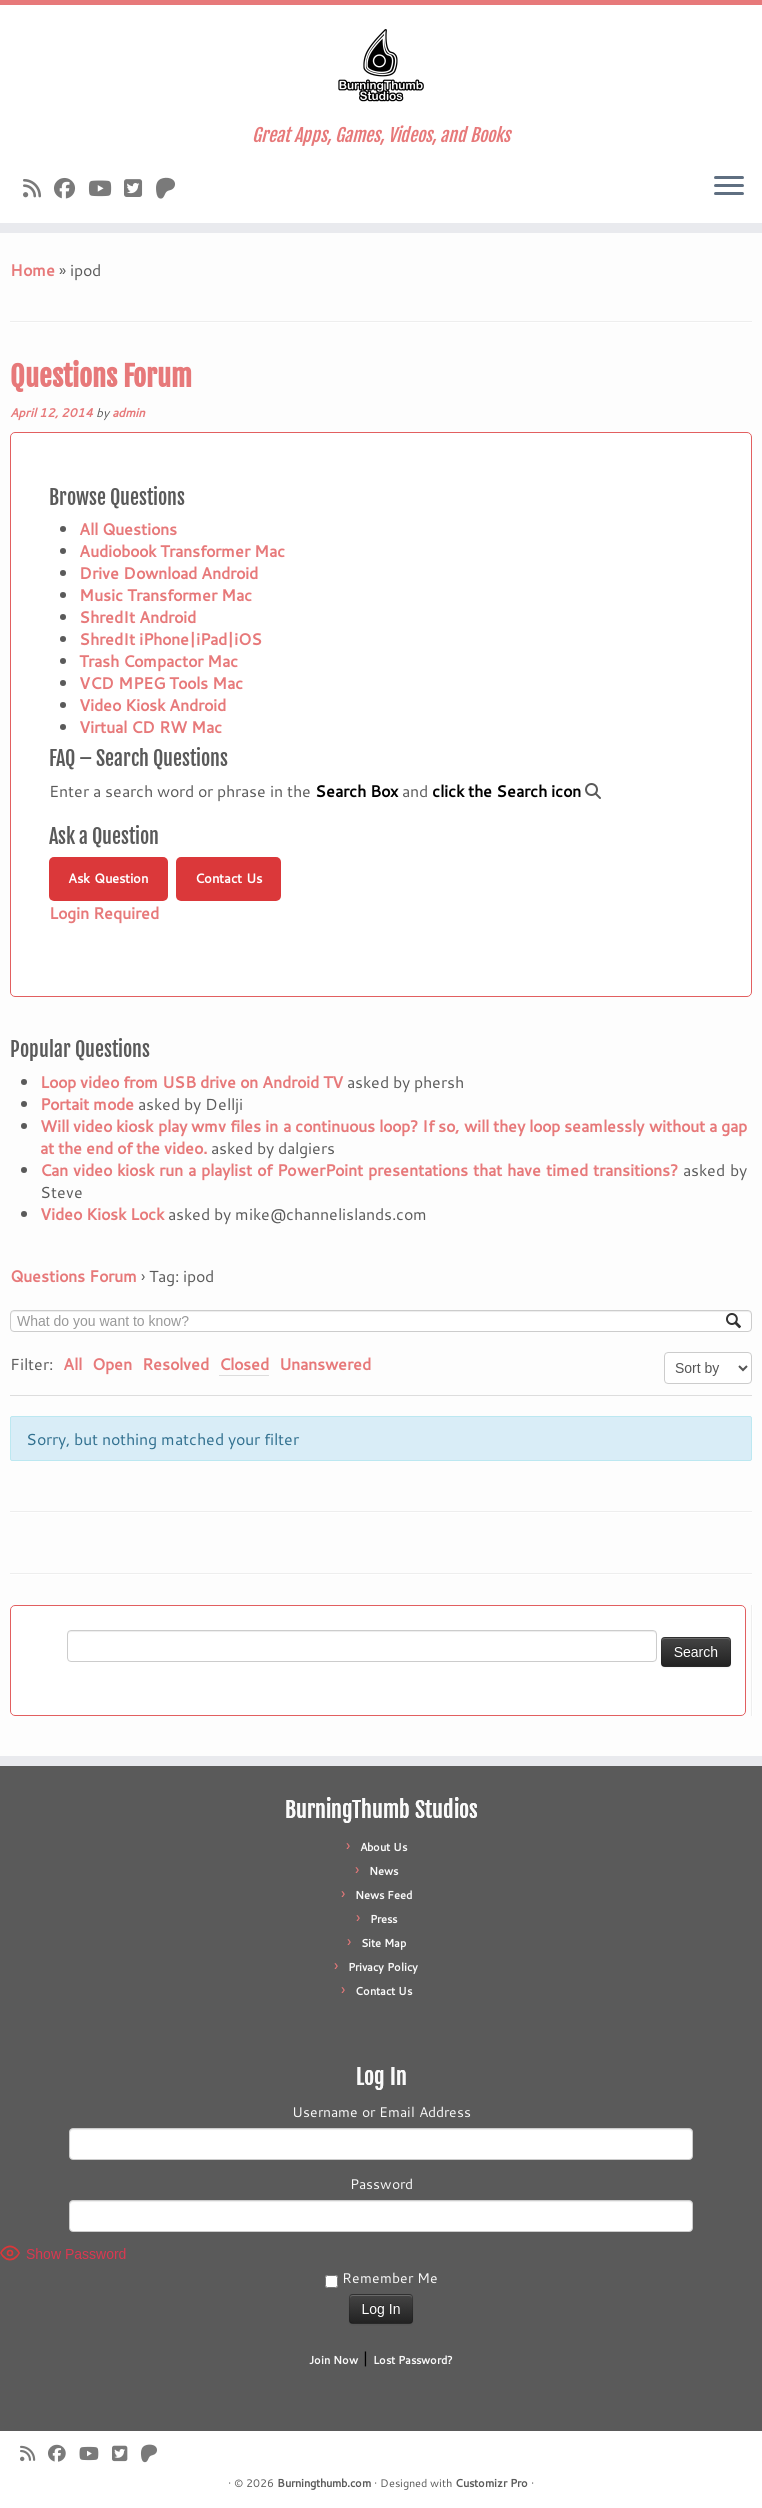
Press (383, 1919)
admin (128, 412)
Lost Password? (413, 2360)
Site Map (383, 1943)
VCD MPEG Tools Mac (161, 682)
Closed (244, 1363)
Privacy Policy (383, 1967)
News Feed (383, 1895)
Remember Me (381, 2278)
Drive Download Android (168, 572)
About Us (383, 1847)
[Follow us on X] (139, 188)
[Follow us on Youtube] (106, 188)
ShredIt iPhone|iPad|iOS (170, 638)
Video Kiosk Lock (102, 1213)
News (383, 1871)
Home (32, 269)
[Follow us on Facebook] (71, 188)
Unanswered (325, 1363)
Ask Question (108, 878)
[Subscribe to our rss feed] (38, 188)
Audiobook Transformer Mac (182, 550)
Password (381, 2184)
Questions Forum (101, 376)
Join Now (333, 2360)
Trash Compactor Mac (158, 660)
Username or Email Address (381, 2112)
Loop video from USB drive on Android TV (191, 1081)
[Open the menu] (729, 187)
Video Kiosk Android (152, 704)
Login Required (104, 912)
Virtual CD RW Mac (150, 726)
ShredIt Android (137, 616)
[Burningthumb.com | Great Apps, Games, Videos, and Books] (381, 65)
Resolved (175, 1363)
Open (112, 1363)
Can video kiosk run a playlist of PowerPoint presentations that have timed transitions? (359, 1169)
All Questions (128, 528)
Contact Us (228, 878)
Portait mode (87, 1103)
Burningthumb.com (324, 2483)
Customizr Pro (491, 2483)
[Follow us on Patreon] (172, 188)
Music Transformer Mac (165, 594)
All (72, 1363)
